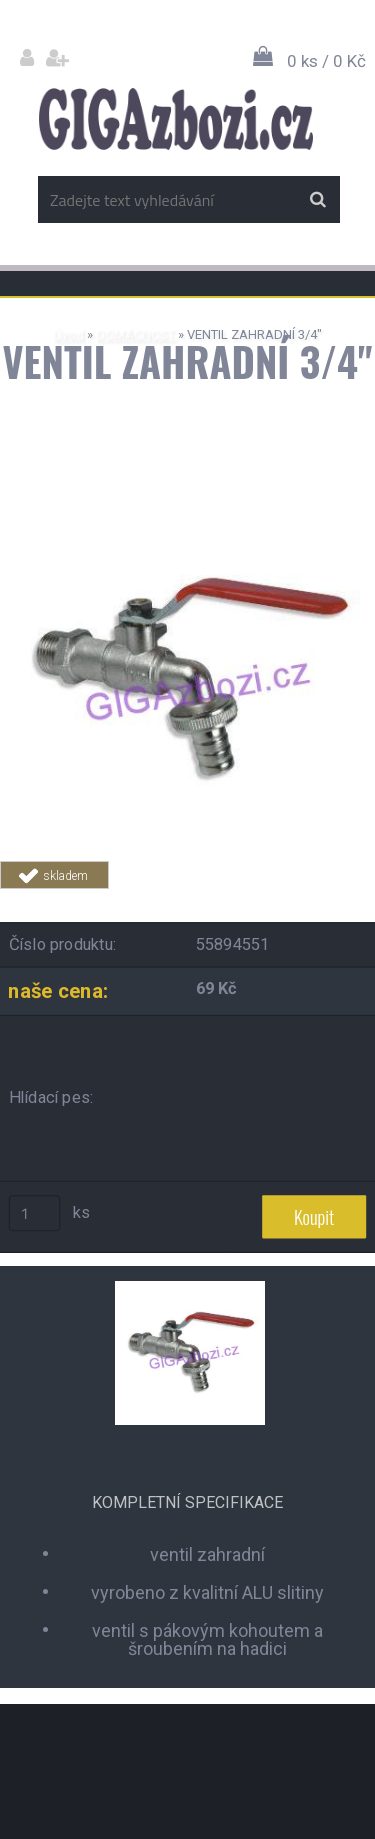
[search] (317, 200)
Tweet (317, 900)
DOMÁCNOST (135, 334)
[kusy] (35, 1213)
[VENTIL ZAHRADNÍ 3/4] (187, 507)
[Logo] (175, 119)
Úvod (68, 334)
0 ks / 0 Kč (326, 61)
